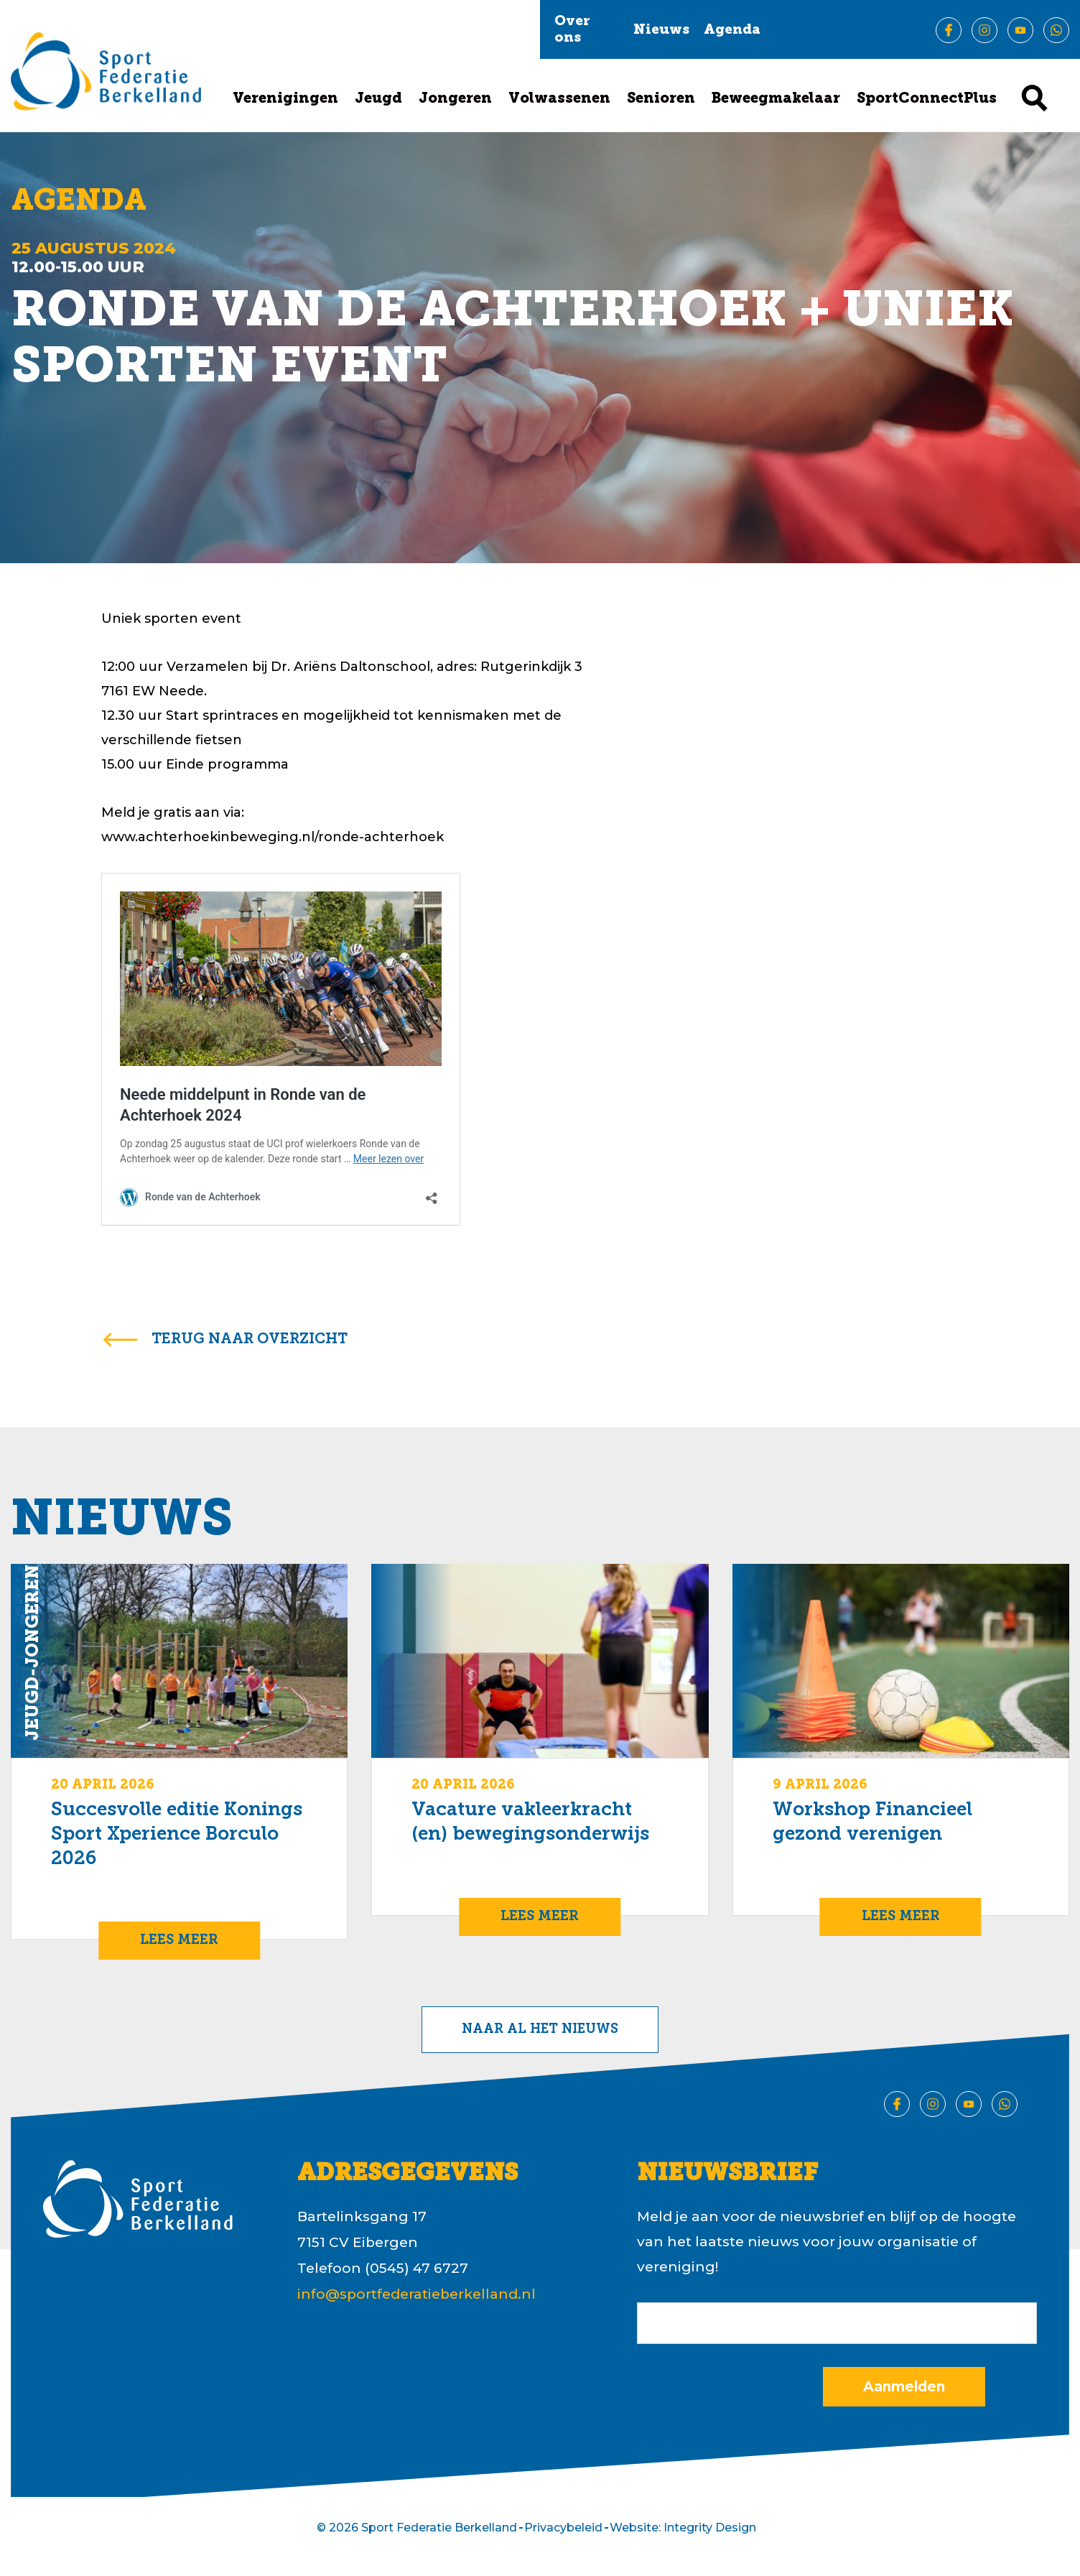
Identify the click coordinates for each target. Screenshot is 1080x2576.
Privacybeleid (563, 2527)
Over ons (572, 30)
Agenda (732, 30)
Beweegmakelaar (776, 99)
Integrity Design (710, 2527)
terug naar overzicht (250, 1340)
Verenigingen (285, 99)
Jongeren (455, 99)
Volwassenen (559, 99)
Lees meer (179, 1940)
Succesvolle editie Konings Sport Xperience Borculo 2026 (176, 1835)
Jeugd (378, 99)
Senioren (661, 99)
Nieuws (661, 30)
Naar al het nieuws (540, 2030)
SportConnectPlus (927, 99)
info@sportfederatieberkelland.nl (416, 2294)
